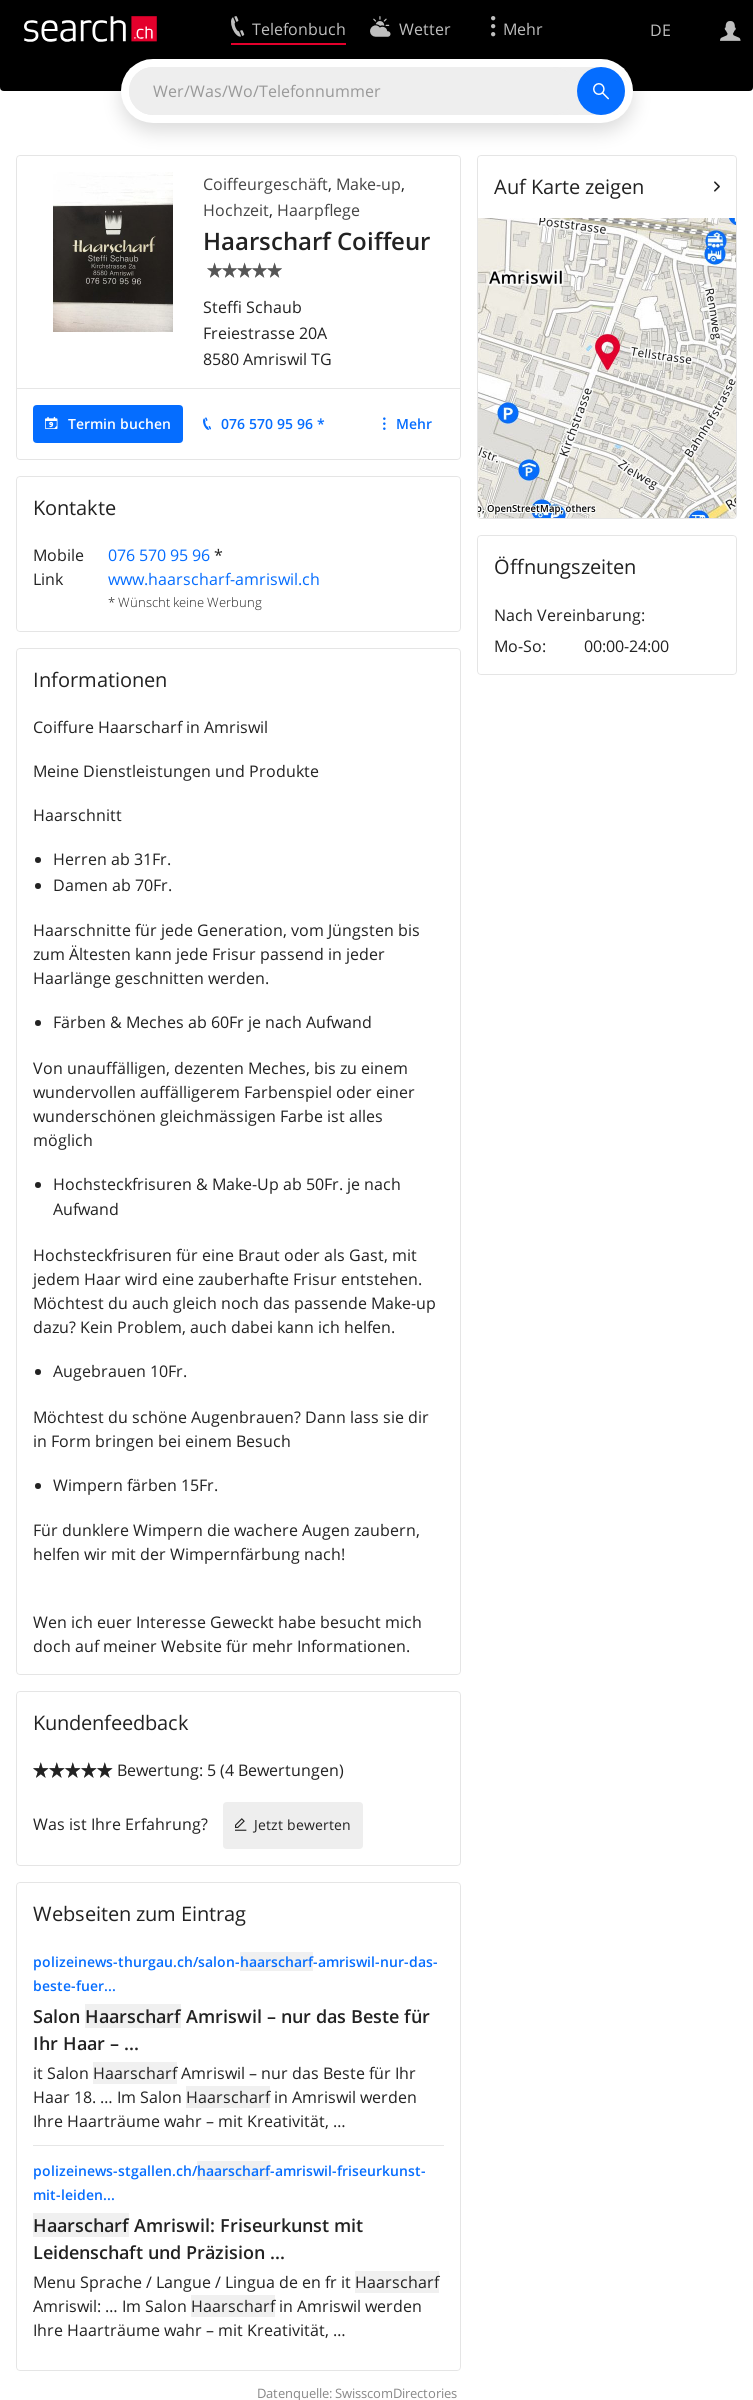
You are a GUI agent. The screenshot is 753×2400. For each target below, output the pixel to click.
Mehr (414, 423)
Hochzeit (236, 210)
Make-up (368, 184)
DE (660, 30)
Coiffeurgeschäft (265, 184)
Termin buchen (119, 423)
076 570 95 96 (159, 555)
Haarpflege (318, 210)
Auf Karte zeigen (569, 186)
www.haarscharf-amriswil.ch (214, 579)
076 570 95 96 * (273, 423)
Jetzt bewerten (302, 1824)
